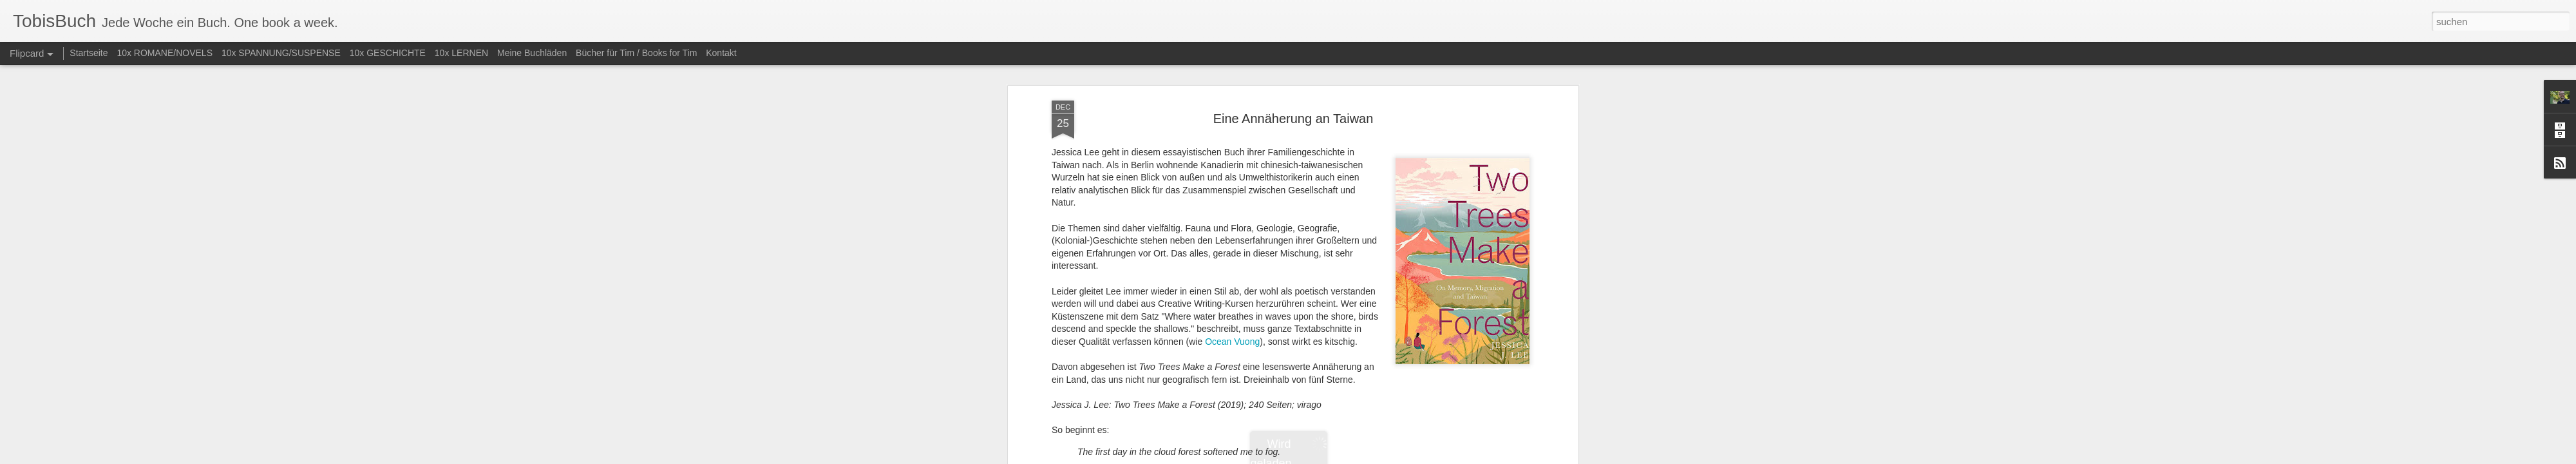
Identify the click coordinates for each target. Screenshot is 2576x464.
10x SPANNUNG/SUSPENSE (281, 53)
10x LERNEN (461, 53)
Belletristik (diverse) (1308, 160)
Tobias (1372, 143)
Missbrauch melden (1381, 457)
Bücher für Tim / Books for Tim (636, 53)
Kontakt (721, 53)
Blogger (1335, 457)
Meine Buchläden (532, 53)
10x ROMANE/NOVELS (165, 53)
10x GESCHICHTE (388, 53)
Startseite (89, 53)
